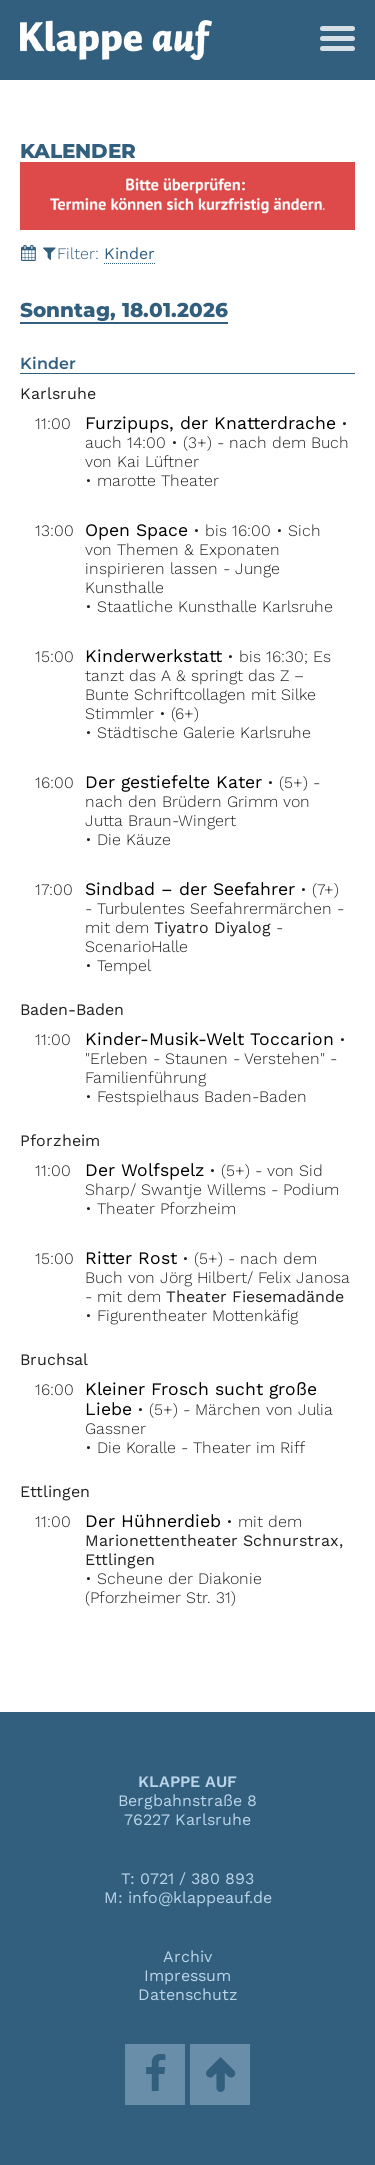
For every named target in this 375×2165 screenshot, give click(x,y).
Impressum (187, 1975)
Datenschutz (188, 1994)
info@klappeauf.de (200, 1897)
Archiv (187, 1956)
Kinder (129, 253)
